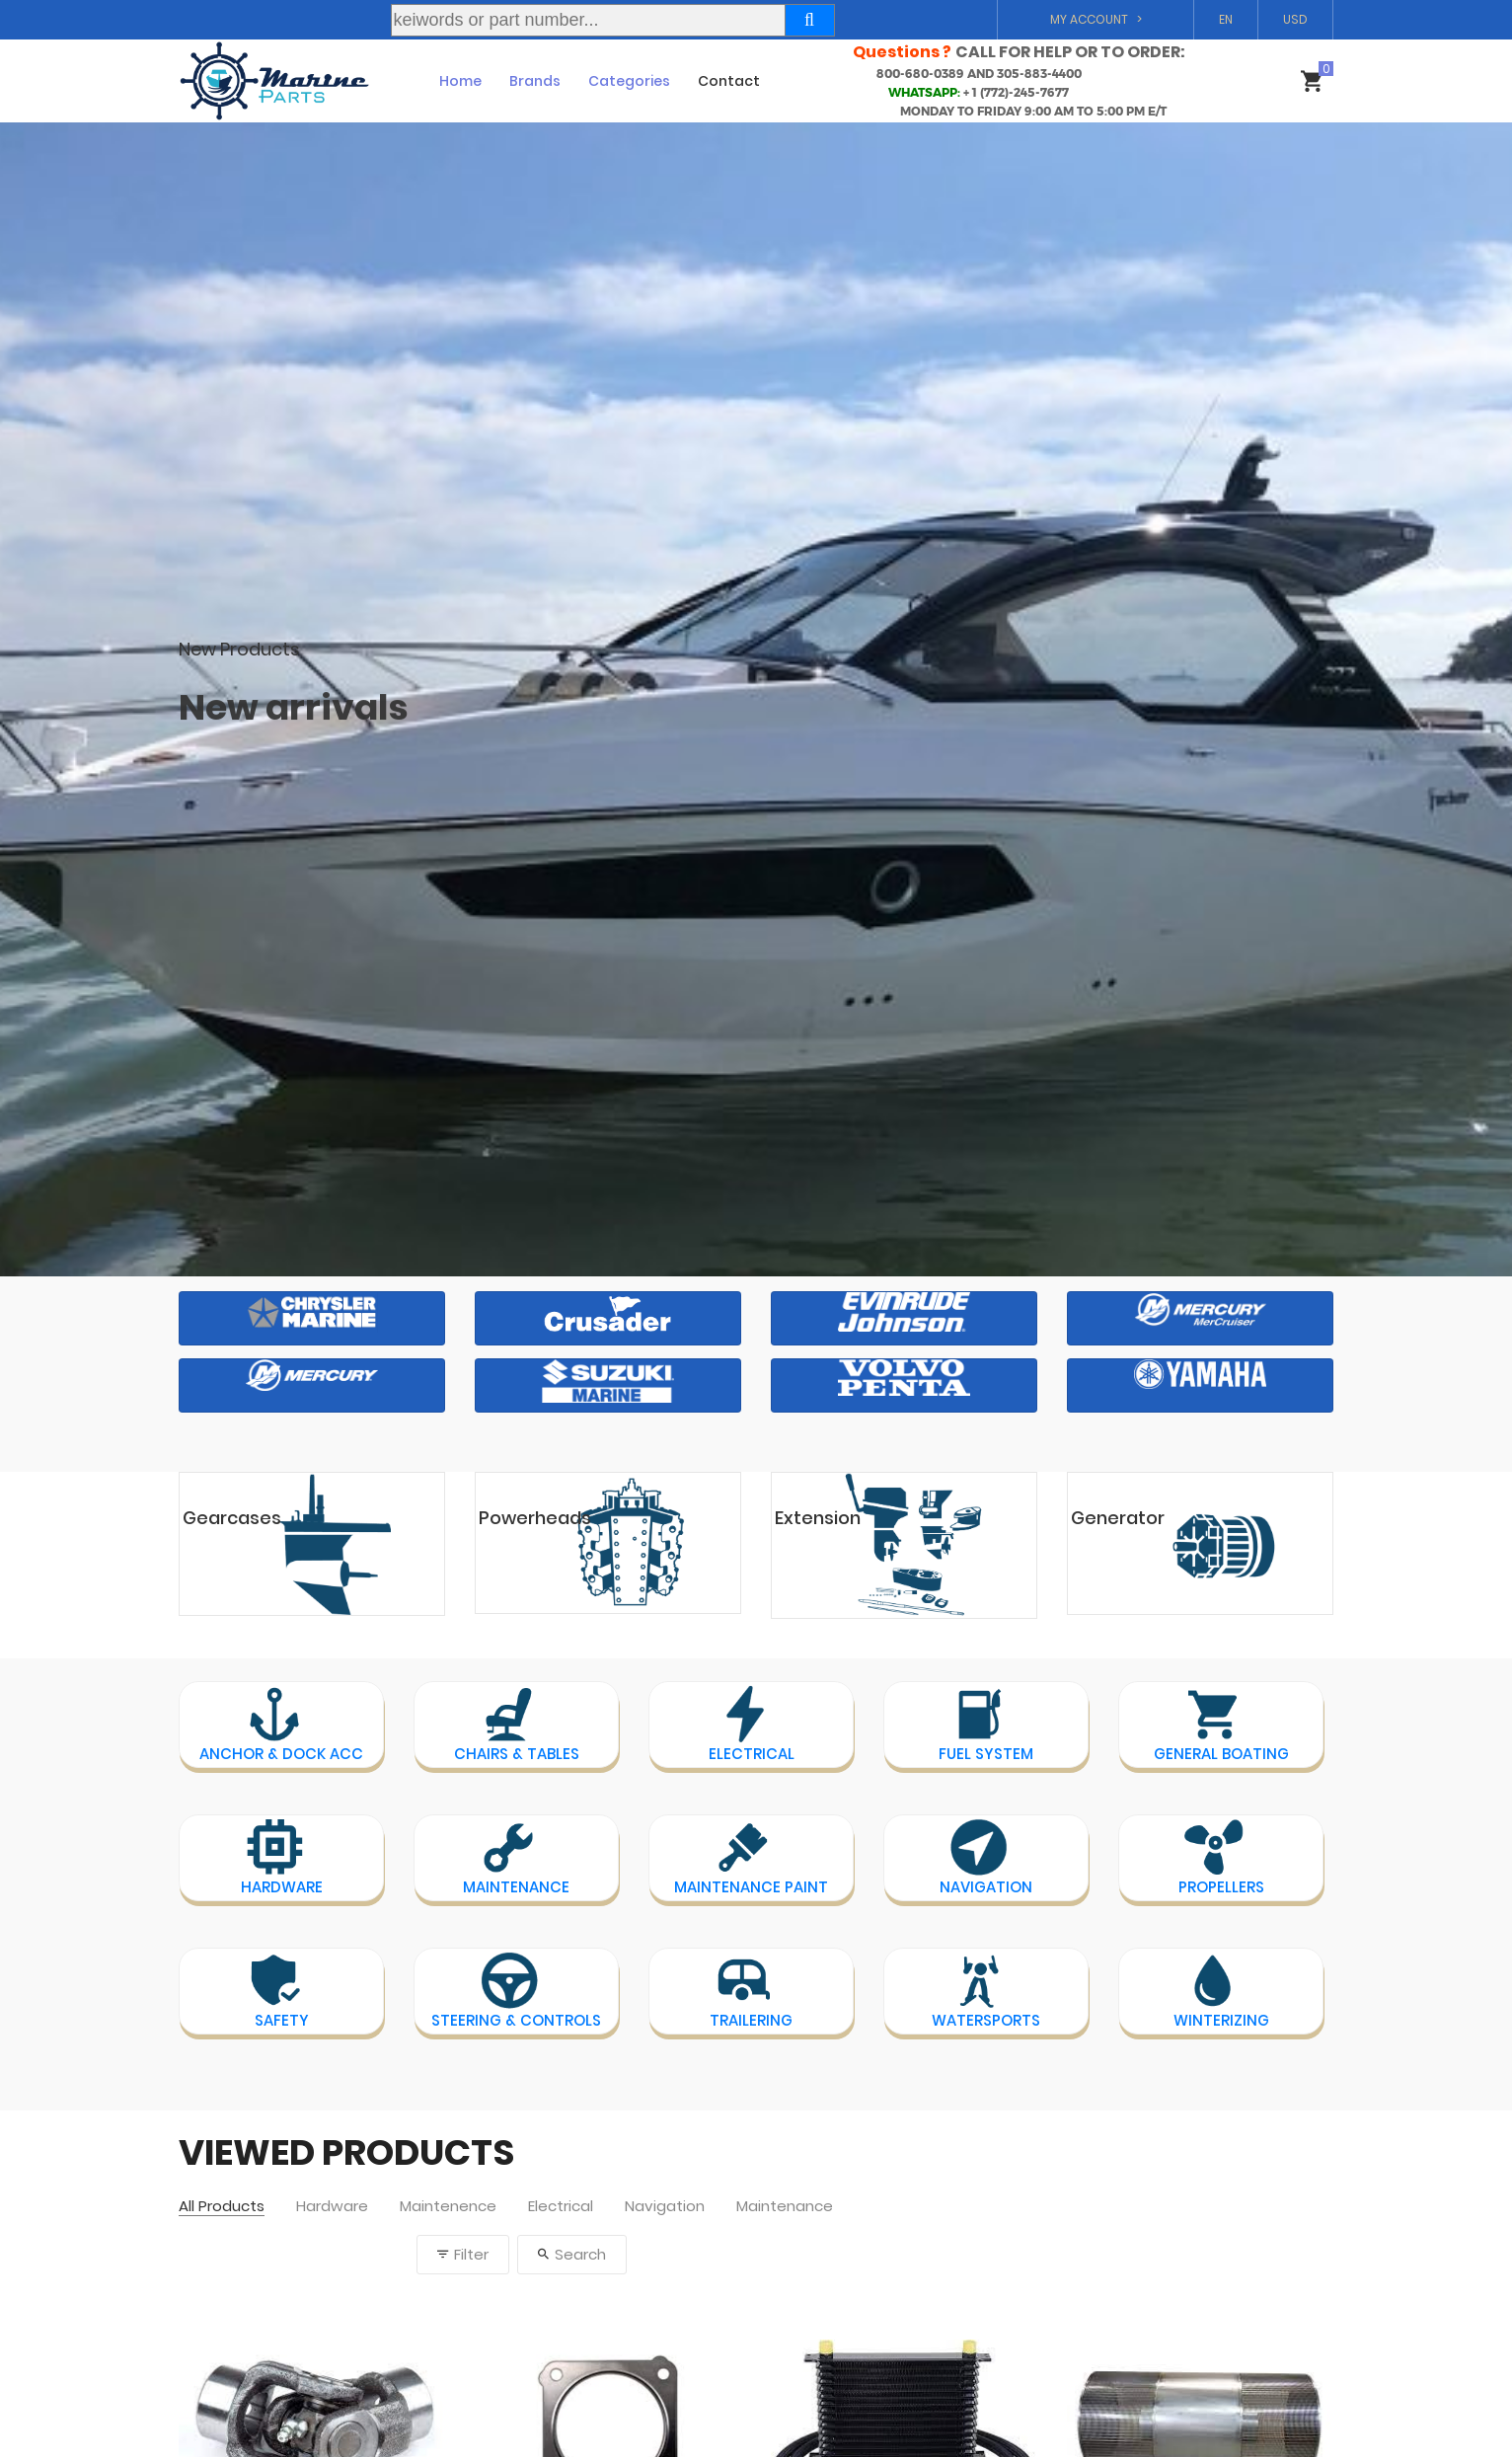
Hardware (332, 2206)
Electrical (560, 2206)
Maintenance (784, 2206)
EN (1226, 19)
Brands (535, 81)
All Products (222, 2206)
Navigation (665, 2206)
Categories (629, 81)
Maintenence (448, 2206)
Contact (729, 81)
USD (1295, 19)
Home (460, 81)
